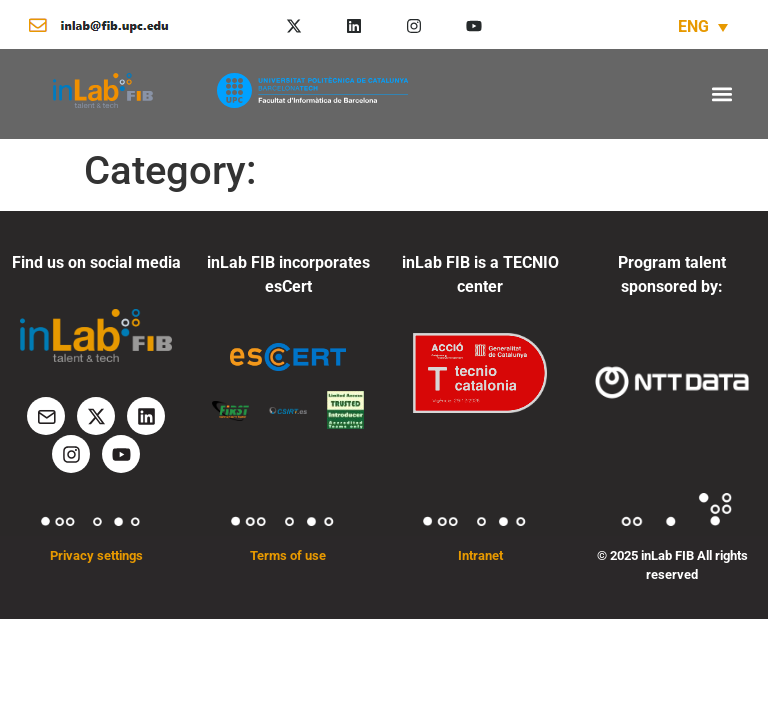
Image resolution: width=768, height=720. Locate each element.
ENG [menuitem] (693, 26)
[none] (703, 26)
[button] (721, 93)
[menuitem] (703, 26)
